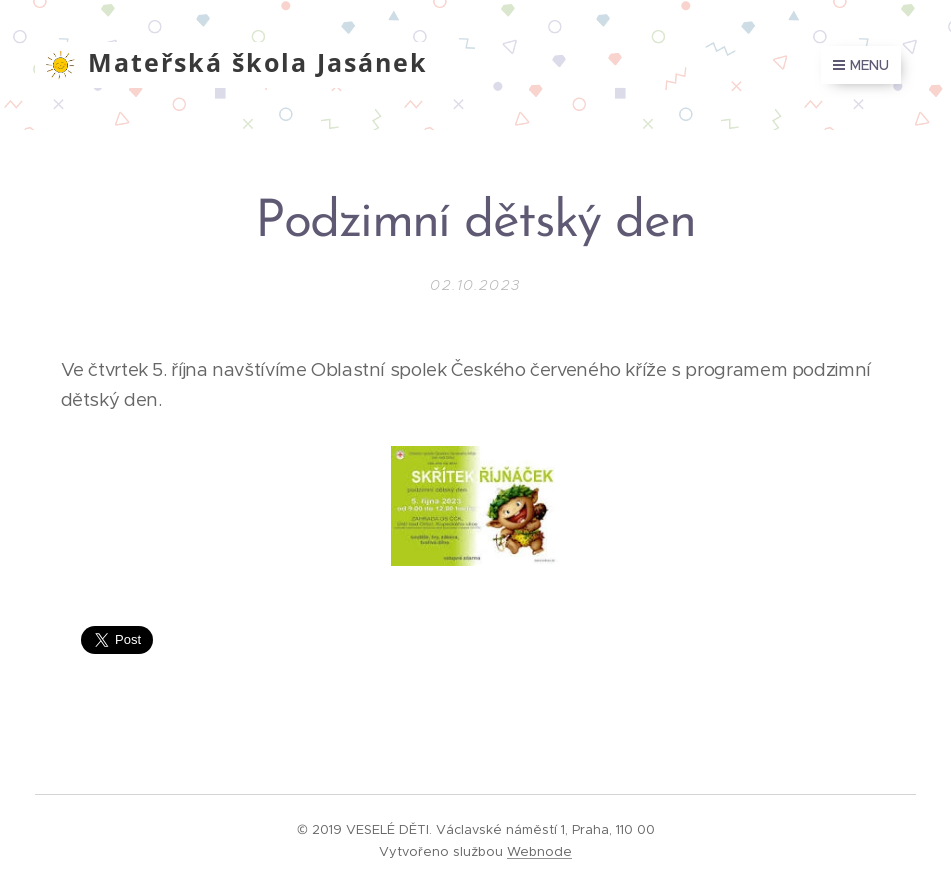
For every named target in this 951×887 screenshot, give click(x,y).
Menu (861, 65)
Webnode (539, 851)
